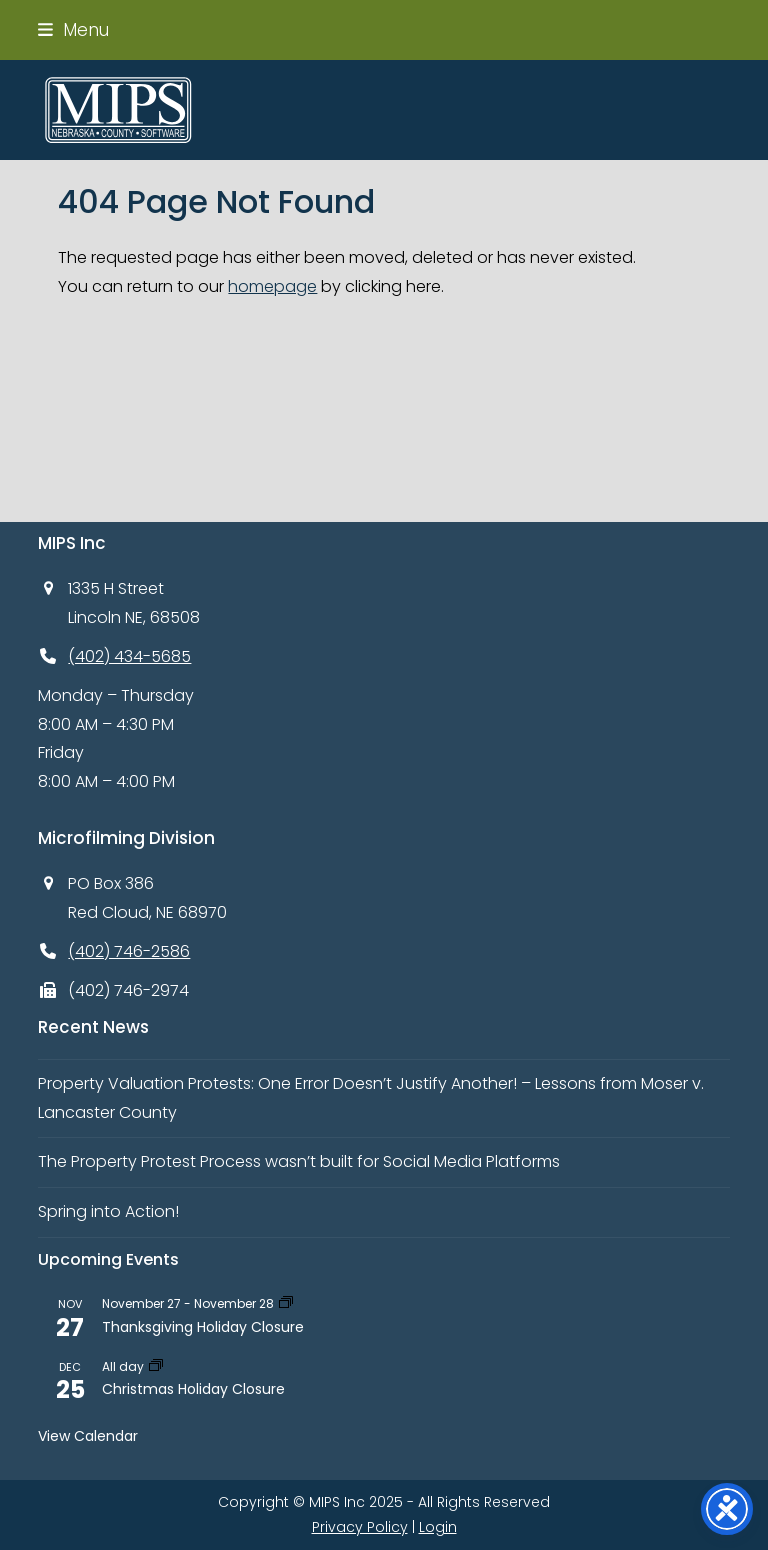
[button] (73, 30)
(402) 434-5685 (129, 656)
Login (438, 1527)
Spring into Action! (108, 1211)
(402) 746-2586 (129, 951)
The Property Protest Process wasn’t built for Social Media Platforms (299, 1161)
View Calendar (88, 1436)
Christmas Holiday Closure (193, 1389)
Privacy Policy (360, 1527)
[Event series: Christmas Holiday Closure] (156, 1366)
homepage (272, 286)
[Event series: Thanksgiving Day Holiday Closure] (286, 1303)
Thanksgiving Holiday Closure (203, 1327)
